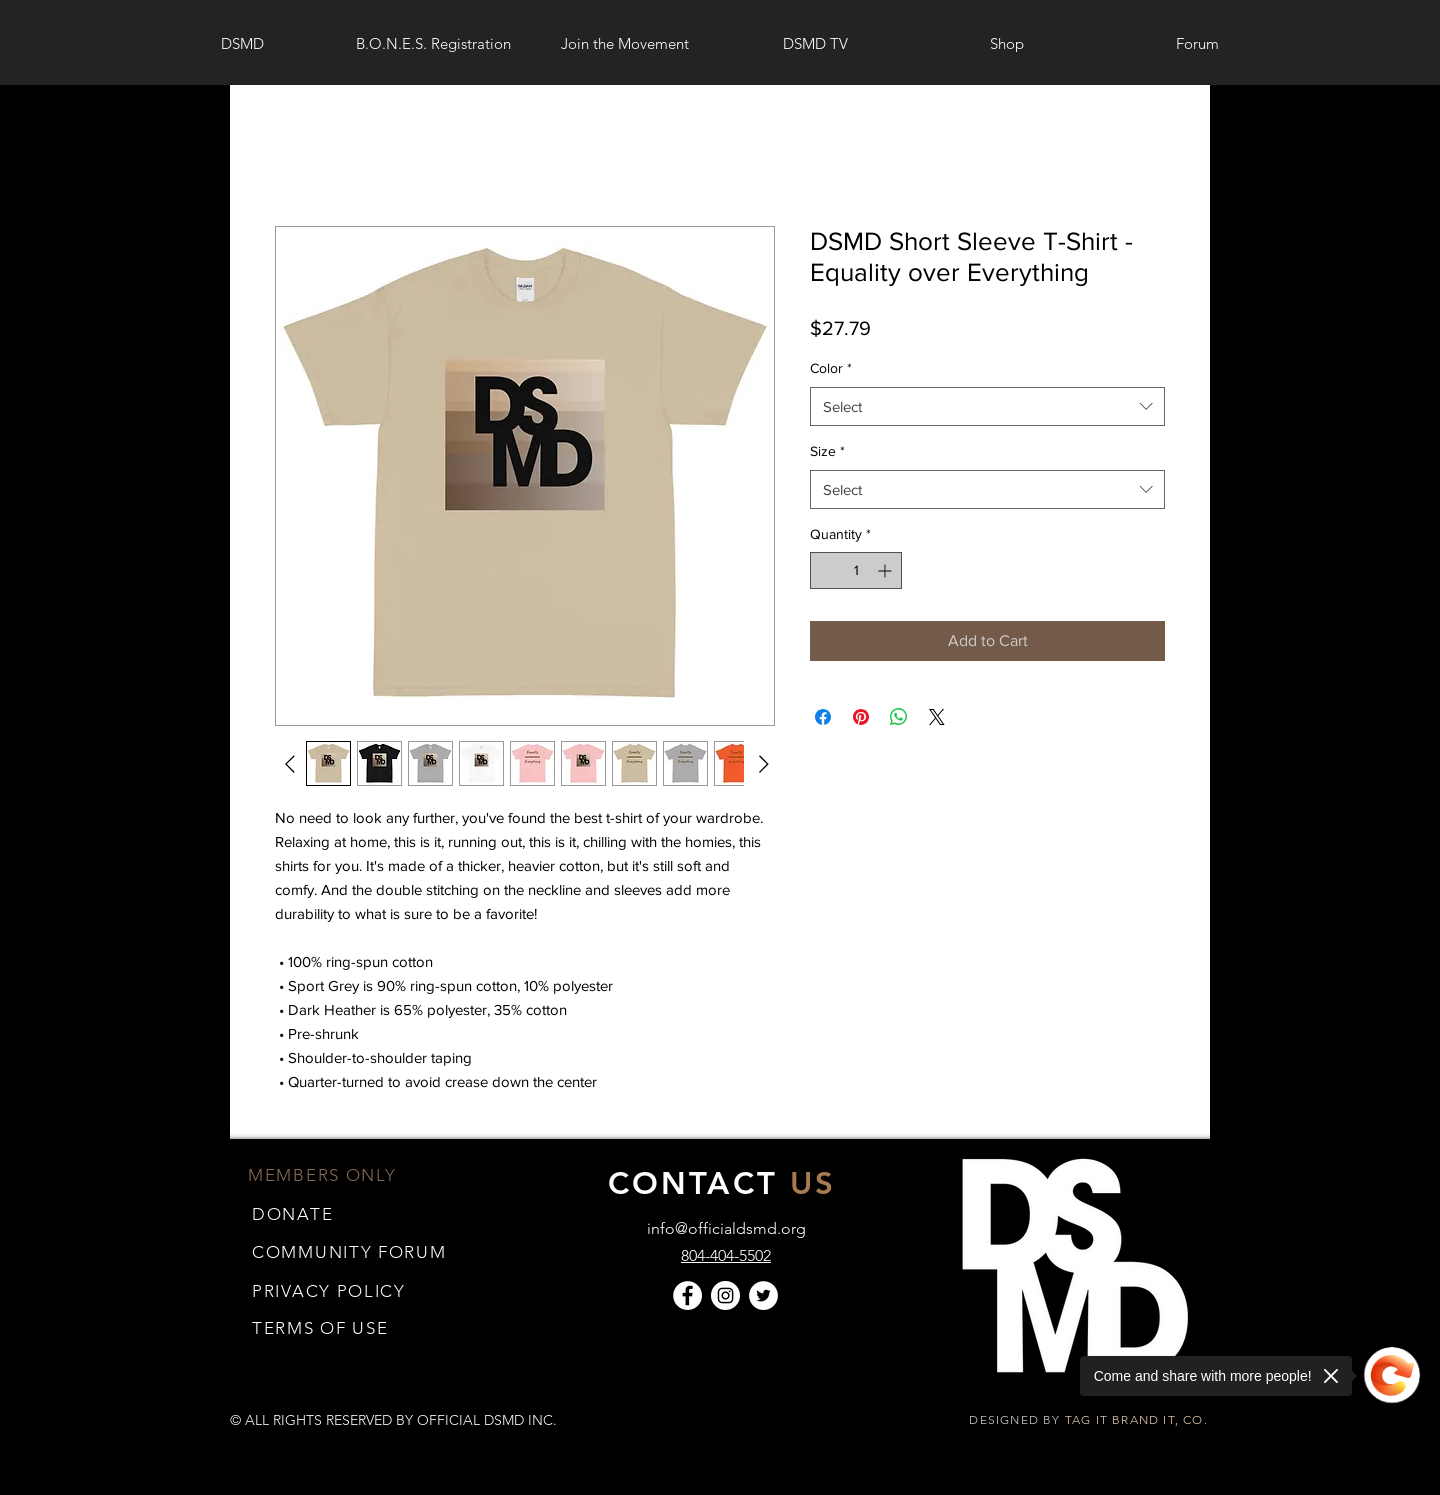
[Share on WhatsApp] (899, 717)
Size (827, 451)
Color (831, 368)
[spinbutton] (856, 570)
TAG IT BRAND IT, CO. (1138, 1419)
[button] (320, 1327)
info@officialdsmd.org (726, 1228)
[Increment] (886, 570)
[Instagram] (725, 1295)
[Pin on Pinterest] (861, 717)
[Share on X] (937, 717)
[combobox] (987, 406)
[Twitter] (763, 1295)
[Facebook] (687, 1295)
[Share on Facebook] (823, 717)
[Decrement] (825, 570)
